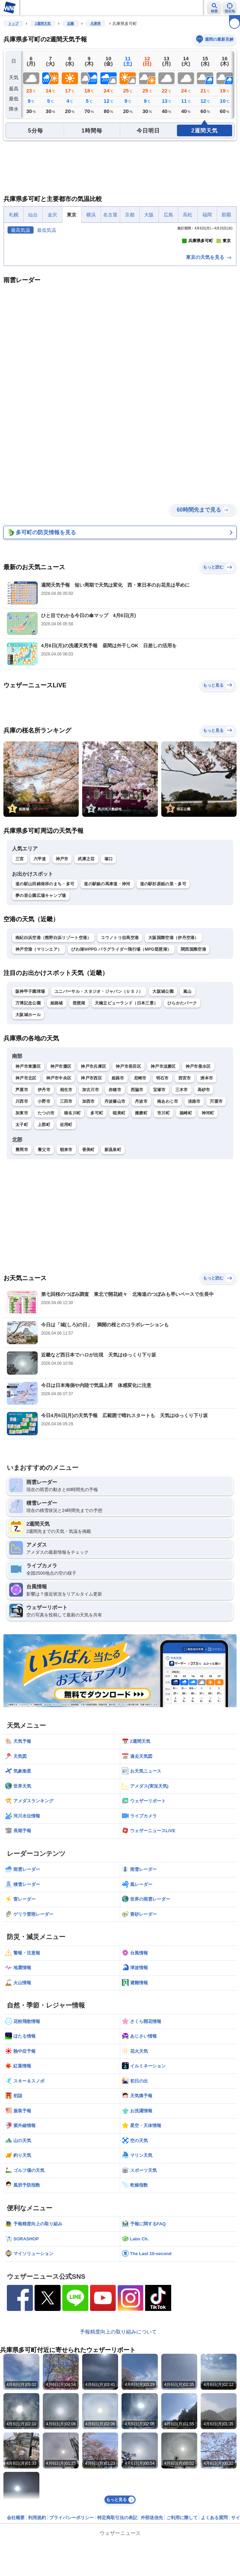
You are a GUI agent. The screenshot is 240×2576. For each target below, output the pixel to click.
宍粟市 (216, 1213)
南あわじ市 (167, 1213)
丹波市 (141, 1213)
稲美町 (119, 1225)
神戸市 (62, 971)
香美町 (88, 1262)
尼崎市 (140, 1190)
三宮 (19, 971)
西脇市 (137, 1202)
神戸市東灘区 (28, 1178)
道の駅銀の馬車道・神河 (107, 996)
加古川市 (90, 1202)
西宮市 (184, 1190)
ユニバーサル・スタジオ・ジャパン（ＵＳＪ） (98, 1104)
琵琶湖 (79, 1115)
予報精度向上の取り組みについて (118, 2444)
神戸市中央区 (59, 1190)
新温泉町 (112, 1262)
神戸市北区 (26, 1190)
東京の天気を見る (209, 370)
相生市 (66, 1202)
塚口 (108, 971)
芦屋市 (21, 1202)
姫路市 (118, 1190)
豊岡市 (21, 1262)
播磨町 (141, 1225)
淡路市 (194, 1213)
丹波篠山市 (115, 1213)
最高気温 (20, 230)
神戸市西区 (91, 1190)
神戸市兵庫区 (93, 1178)
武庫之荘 (86, 971)
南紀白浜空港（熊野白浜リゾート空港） (53, 1050)
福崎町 (185, 1225)
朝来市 (66, 1262)
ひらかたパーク (182, 1115)
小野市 (44, 1213)
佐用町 (66, 1237)
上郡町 (44, 1237)
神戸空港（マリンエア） (38, 1062)
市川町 (163, 1225)
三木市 (181, 1202)
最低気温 (46, 230)
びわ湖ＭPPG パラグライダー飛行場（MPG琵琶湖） (121, 1062)
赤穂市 (115, 1202)
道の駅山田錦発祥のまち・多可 (44, 996)
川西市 (21, 1213)
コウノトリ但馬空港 (120, 1050)
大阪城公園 (163, 1104)
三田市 (66, 1213)
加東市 (21, 1225)
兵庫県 (95, 23)
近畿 (70, 23)
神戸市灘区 (61, 1178)
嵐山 (187, 1104)
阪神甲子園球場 (30, 1104)
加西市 (88, 1213)
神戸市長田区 (128, 1178)
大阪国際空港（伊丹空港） (173, 1050)
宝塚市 (159, 1202)
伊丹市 (44, 1202)
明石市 (162, 1190)
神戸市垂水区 (198, 1178)
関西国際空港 (193, 1062)
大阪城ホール (28, 1127)
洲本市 (206, 1190)
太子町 (21, 1237)
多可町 (96, 1225)
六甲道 (40, 971)
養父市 (44, 1262)
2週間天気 (43, 23)
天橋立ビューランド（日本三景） (126, 1115)
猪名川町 (72, 1225)
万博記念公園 (28, 1115)
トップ (13, 23)
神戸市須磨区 (163, 1178)
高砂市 (204, 1202)
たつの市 (46, 1225)
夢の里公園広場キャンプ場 (40, 1008)
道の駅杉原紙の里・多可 (163, 996)
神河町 (208, 1225)
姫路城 (56, 1115)
